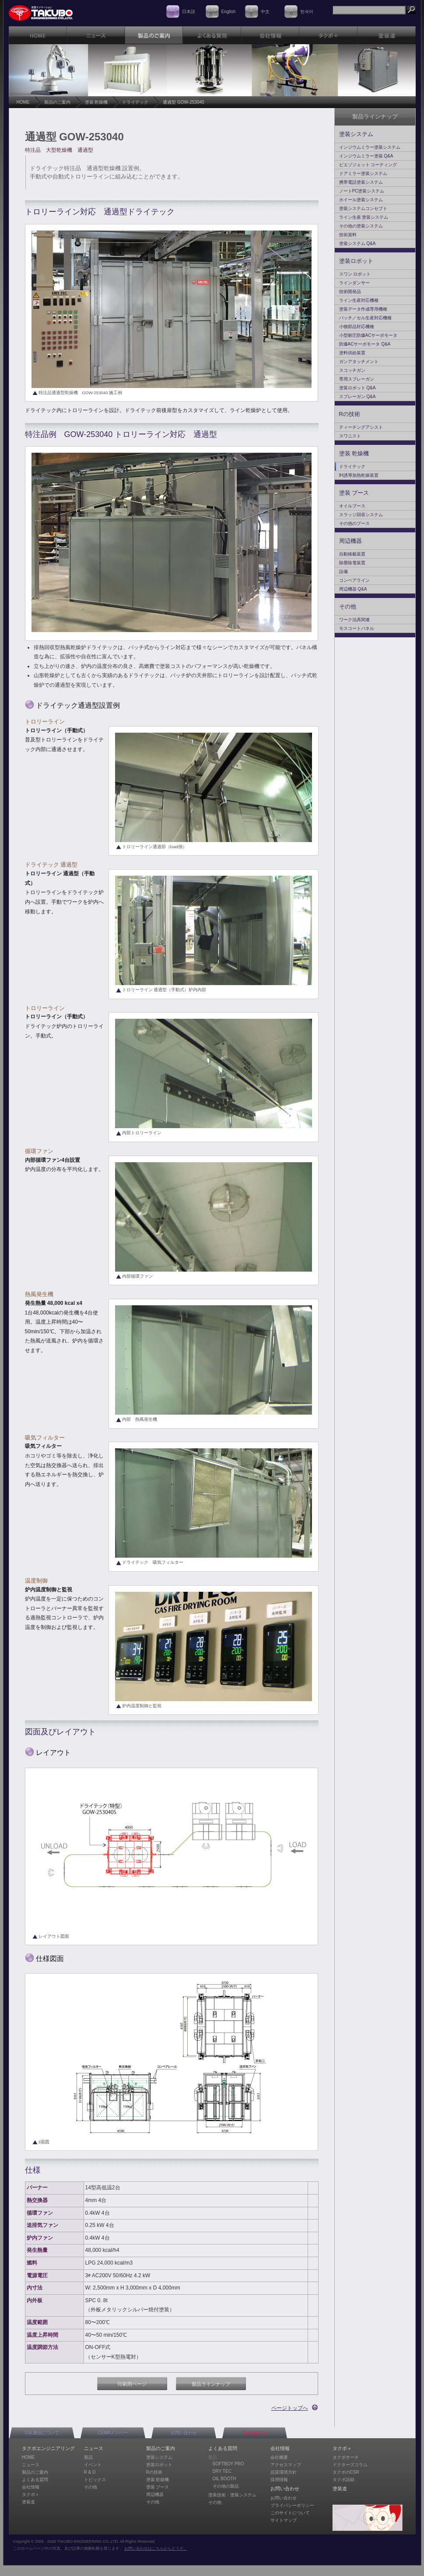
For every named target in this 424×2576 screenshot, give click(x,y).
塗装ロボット (356, 261)
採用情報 (279, 2479)
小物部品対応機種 (356, 326)
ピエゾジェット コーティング (368, 164)
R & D (90, 2472)
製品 (88, 2457)
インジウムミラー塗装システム (369, 147)
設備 (343, 571)
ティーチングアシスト (361, 427)
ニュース (30, 2464)
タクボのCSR (346, 2472)
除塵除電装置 (352, 562)
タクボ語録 (343, 2479)
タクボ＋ (30, 2494)
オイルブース (352, 505)
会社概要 (279, 2457)
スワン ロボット (355, 274)
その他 (347, 606)
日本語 (188, 11)
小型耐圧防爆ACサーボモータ (368, 335)
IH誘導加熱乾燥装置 (358, 475)
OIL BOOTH (224, 2478)
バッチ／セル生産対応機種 (365, 317)
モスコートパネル (356, 628)
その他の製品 (226, 2486)
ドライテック (135, 102)
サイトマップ (283, 2520)
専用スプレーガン (356, 379)
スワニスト (350, 435)
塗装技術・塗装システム (232, 2494)
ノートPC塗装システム (362, 191)
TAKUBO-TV (254, 2432)
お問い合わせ (184, 2432)
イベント (93, 2464)
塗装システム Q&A (357, 243)
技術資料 (348, 234)
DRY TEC (222, 2471)
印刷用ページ (132, 2384)
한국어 (306, 11)
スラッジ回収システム (361, 514)
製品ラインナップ (211, 2384)
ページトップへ (289, 2408)
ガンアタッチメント (358, 361)
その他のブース (354, 523)
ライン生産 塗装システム (364, 217)
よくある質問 (35, 2479)
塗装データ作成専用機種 (363, 309)
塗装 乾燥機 (96, 102)
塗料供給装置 (352, 352)
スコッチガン (352, 370)
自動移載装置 (352, 554)
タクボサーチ (346, 2457)
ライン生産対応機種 (358, 300)
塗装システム (356, 134)
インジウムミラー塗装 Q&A (366, 156)
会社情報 (30, 2487)
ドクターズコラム (350, 2464)
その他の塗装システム (361, 226)
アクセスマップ (285, 2464)
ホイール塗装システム (361, 199)
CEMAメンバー (113, 2432)
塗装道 (28, 2501)
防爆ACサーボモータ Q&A (365, 344)
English (228, 11)
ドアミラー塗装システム (363, 173)
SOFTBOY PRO (228, 2463)
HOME (23, 102)
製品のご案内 (57, 102)
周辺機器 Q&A (353, 589)
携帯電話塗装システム (361, 182)
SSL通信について (42, 2432)
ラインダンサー (354, 282)
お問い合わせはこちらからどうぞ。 (155, 2548)
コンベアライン (354, 580)
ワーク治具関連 (354, 619)
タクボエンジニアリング (48, 2448)
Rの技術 (349, 414)
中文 (265, 11)
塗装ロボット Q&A (357, 387)
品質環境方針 (283, 2472)
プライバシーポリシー (292, 2505)
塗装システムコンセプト (363, 208)
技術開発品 (350, 291)
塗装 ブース (354, 492)
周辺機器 (350, 541)
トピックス (95, 2479)
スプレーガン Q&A (357, 396)
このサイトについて (290, 2512)
